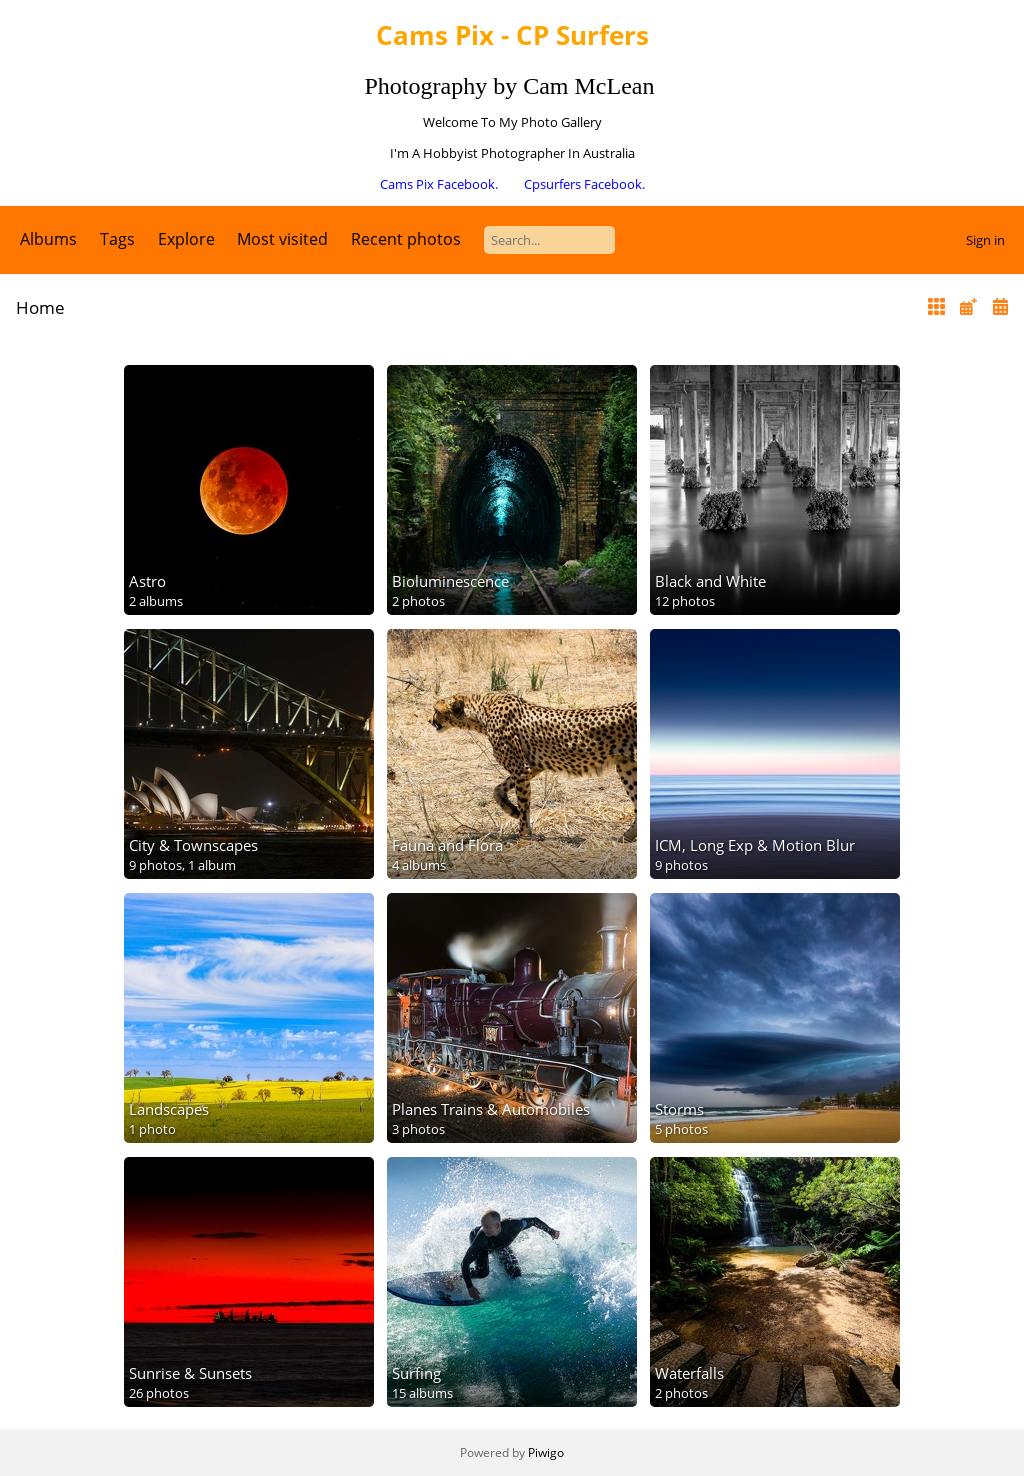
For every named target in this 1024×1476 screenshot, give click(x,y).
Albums (48, 239)
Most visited (282, 239)
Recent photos (406, 239)
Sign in (985, 240)
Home (40, 307)
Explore (186, 239)
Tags (117, 239)
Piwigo (546, 1452)
